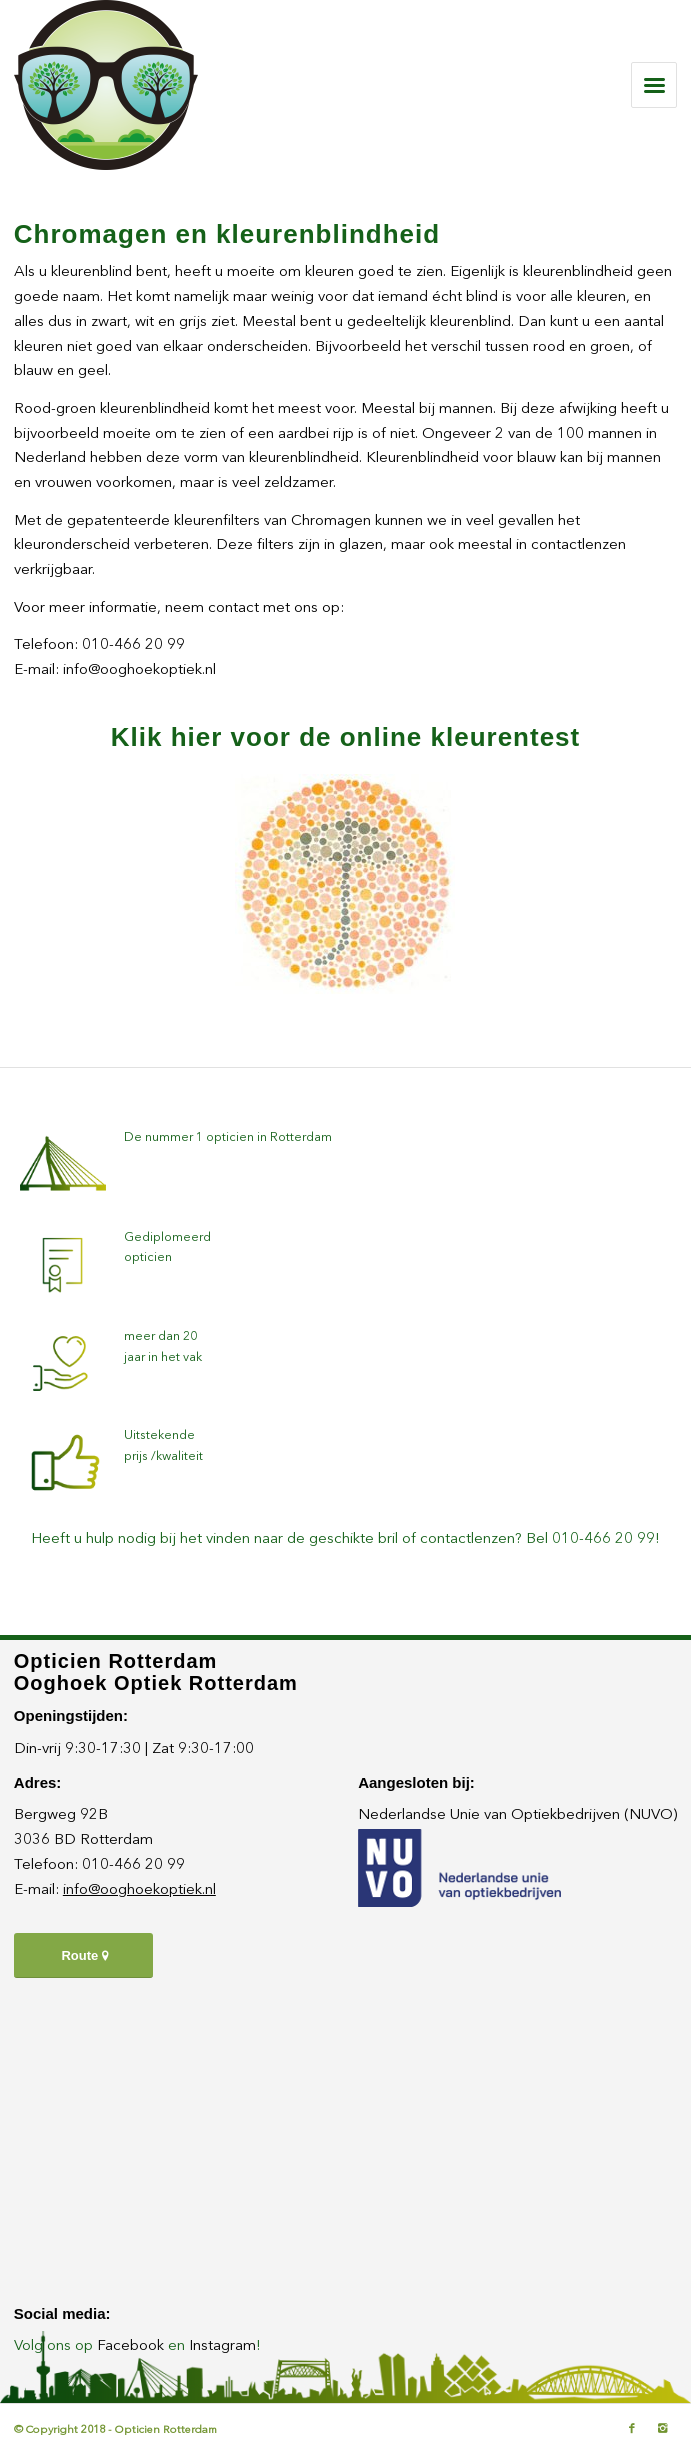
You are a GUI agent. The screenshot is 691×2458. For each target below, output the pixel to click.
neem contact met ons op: (254, 608)
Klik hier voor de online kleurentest (345, 737)
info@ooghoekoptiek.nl (139, 670)
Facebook (130, 2346)
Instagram (222, 2346)
